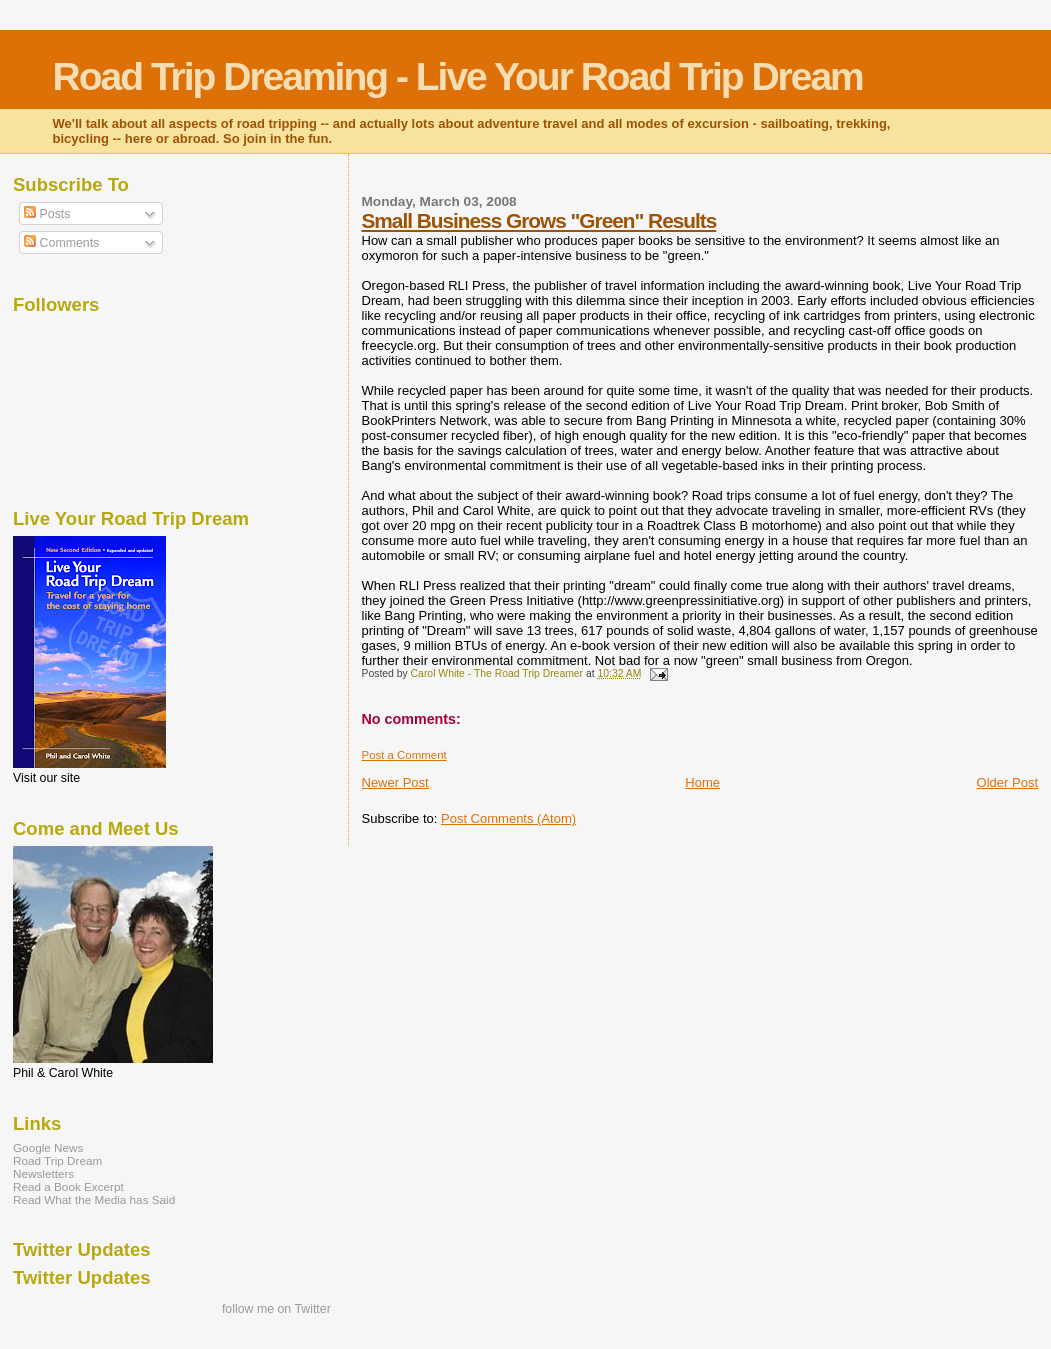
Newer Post (395, 782)
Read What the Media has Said (94, 1199)
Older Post (1007, 782)
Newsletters (43, 1173)
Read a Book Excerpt (68, 1186)
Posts (47, 214)
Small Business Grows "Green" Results (539, 220)
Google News (48, 1147)
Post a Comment (404, 755)
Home (702, 782)
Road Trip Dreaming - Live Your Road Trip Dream (458, 76)
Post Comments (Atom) (508, 818)
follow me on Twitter (276, 1309)
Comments (61, 243)
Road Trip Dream (57, 1160)
